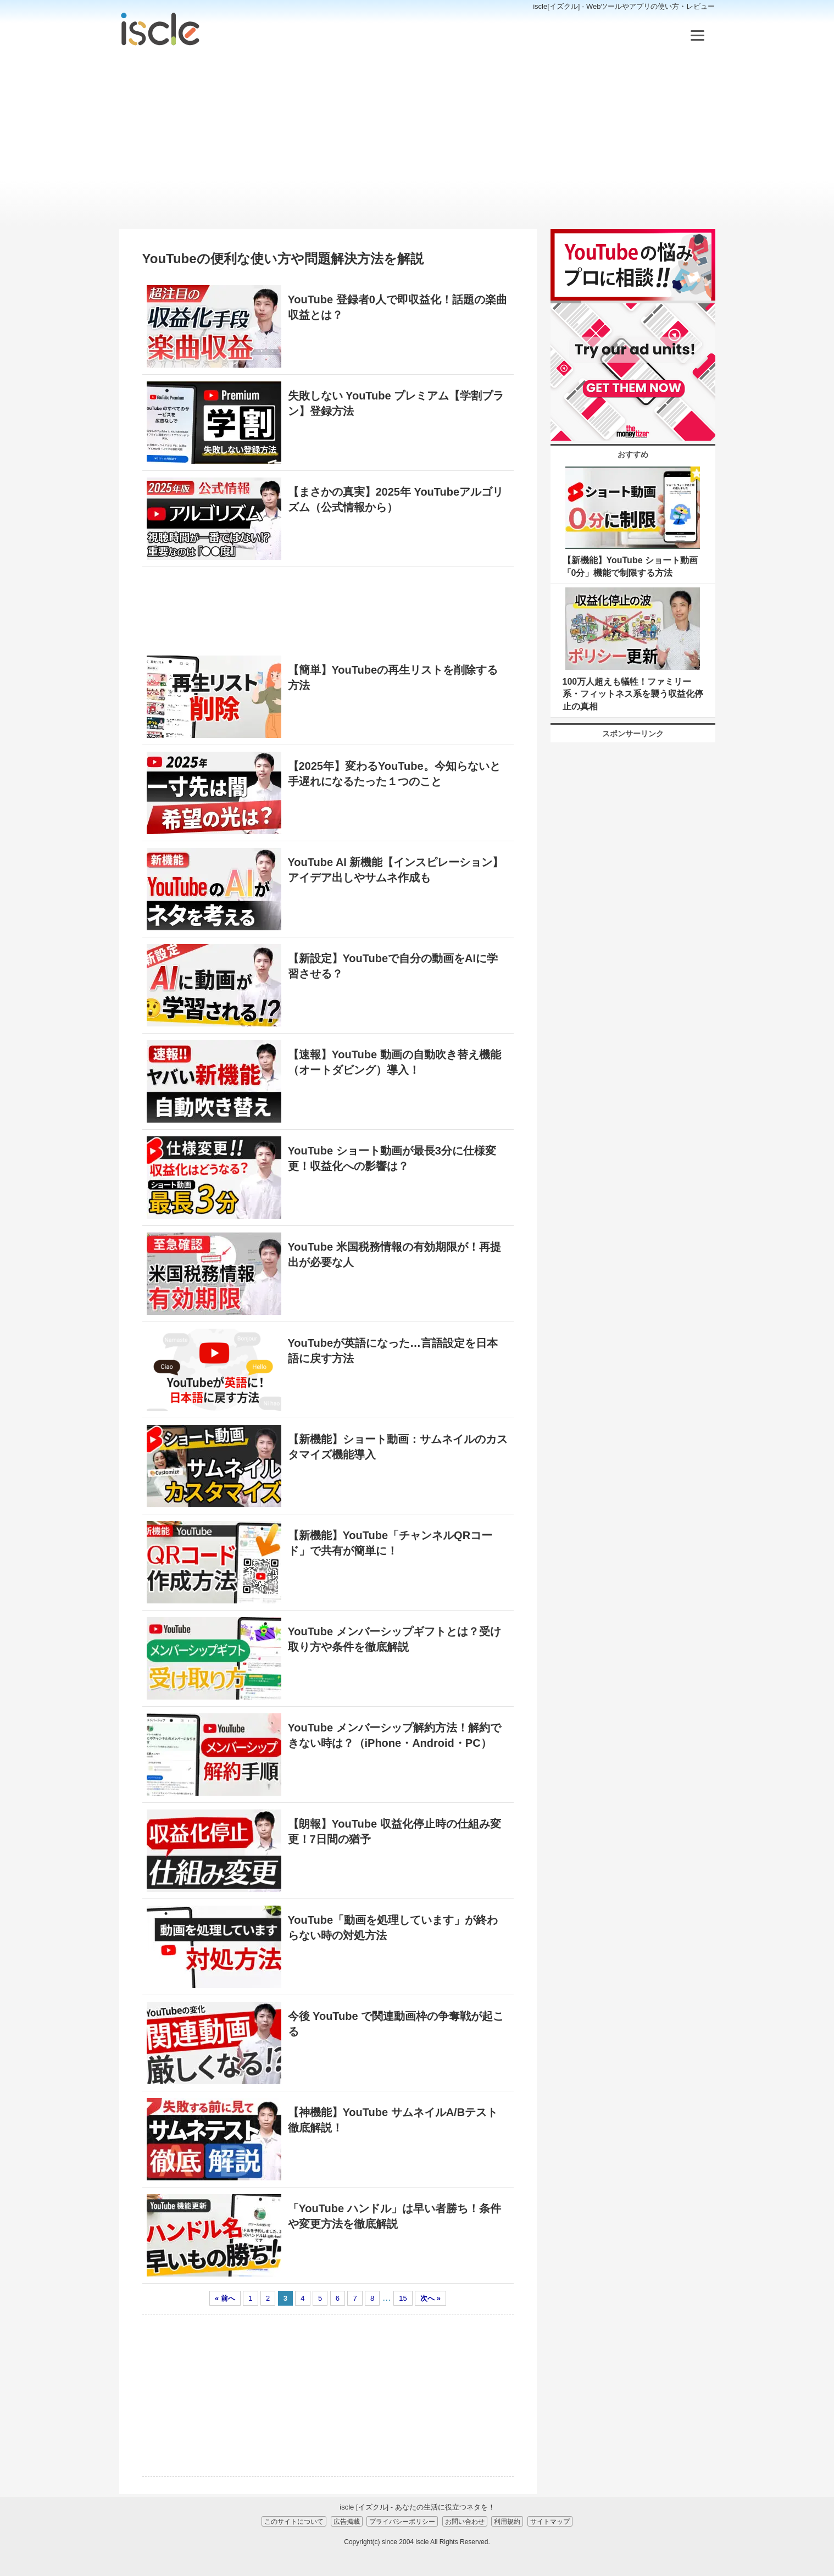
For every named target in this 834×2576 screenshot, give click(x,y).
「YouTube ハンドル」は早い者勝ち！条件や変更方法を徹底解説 (394, 2216)
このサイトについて (294, 2521)
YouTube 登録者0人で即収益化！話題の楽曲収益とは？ (397, 307)
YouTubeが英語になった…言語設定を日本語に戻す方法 (393, 1350)
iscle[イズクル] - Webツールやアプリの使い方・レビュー (624, 6)
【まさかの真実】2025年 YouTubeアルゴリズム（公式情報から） (396, 499)
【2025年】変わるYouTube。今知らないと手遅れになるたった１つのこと (394, 773)
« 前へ (225, 2298)
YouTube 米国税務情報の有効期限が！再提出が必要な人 (394, 1254)
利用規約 (507, 2521)
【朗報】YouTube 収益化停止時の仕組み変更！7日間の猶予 (394, 1831)
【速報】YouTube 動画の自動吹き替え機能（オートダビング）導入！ (394, 1062)
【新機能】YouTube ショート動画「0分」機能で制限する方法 (630, 566)
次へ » (430, 2298)
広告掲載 (346, 2521)
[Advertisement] (417, 138)
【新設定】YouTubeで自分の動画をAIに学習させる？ (393, 966)
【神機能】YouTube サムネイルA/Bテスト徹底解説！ (393, 2120)
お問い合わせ (465, 2521)
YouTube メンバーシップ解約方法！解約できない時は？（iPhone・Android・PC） (394, 1735)
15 (403, 2298)
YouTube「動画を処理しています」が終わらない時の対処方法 (393, 1927)
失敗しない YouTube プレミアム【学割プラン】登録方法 (396, 403)
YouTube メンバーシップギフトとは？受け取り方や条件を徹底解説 (394, 1639)
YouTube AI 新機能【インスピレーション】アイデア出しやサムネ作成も (396, 870)
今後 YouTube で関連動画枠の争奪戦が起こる (396, 2024)
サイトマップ (550, 2521)
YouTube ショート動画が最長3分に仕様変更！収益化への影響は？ (392, 1158)
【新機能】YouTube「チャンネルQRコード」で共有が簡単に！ (390, 1543)
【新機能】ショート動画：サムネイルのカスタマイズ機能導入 (398, 1447)
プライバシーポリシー (402, 2521)
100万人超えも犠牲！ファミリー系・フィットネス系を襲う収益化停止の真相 (633, 694)
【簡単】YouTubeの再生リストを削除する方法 (393, 677)
